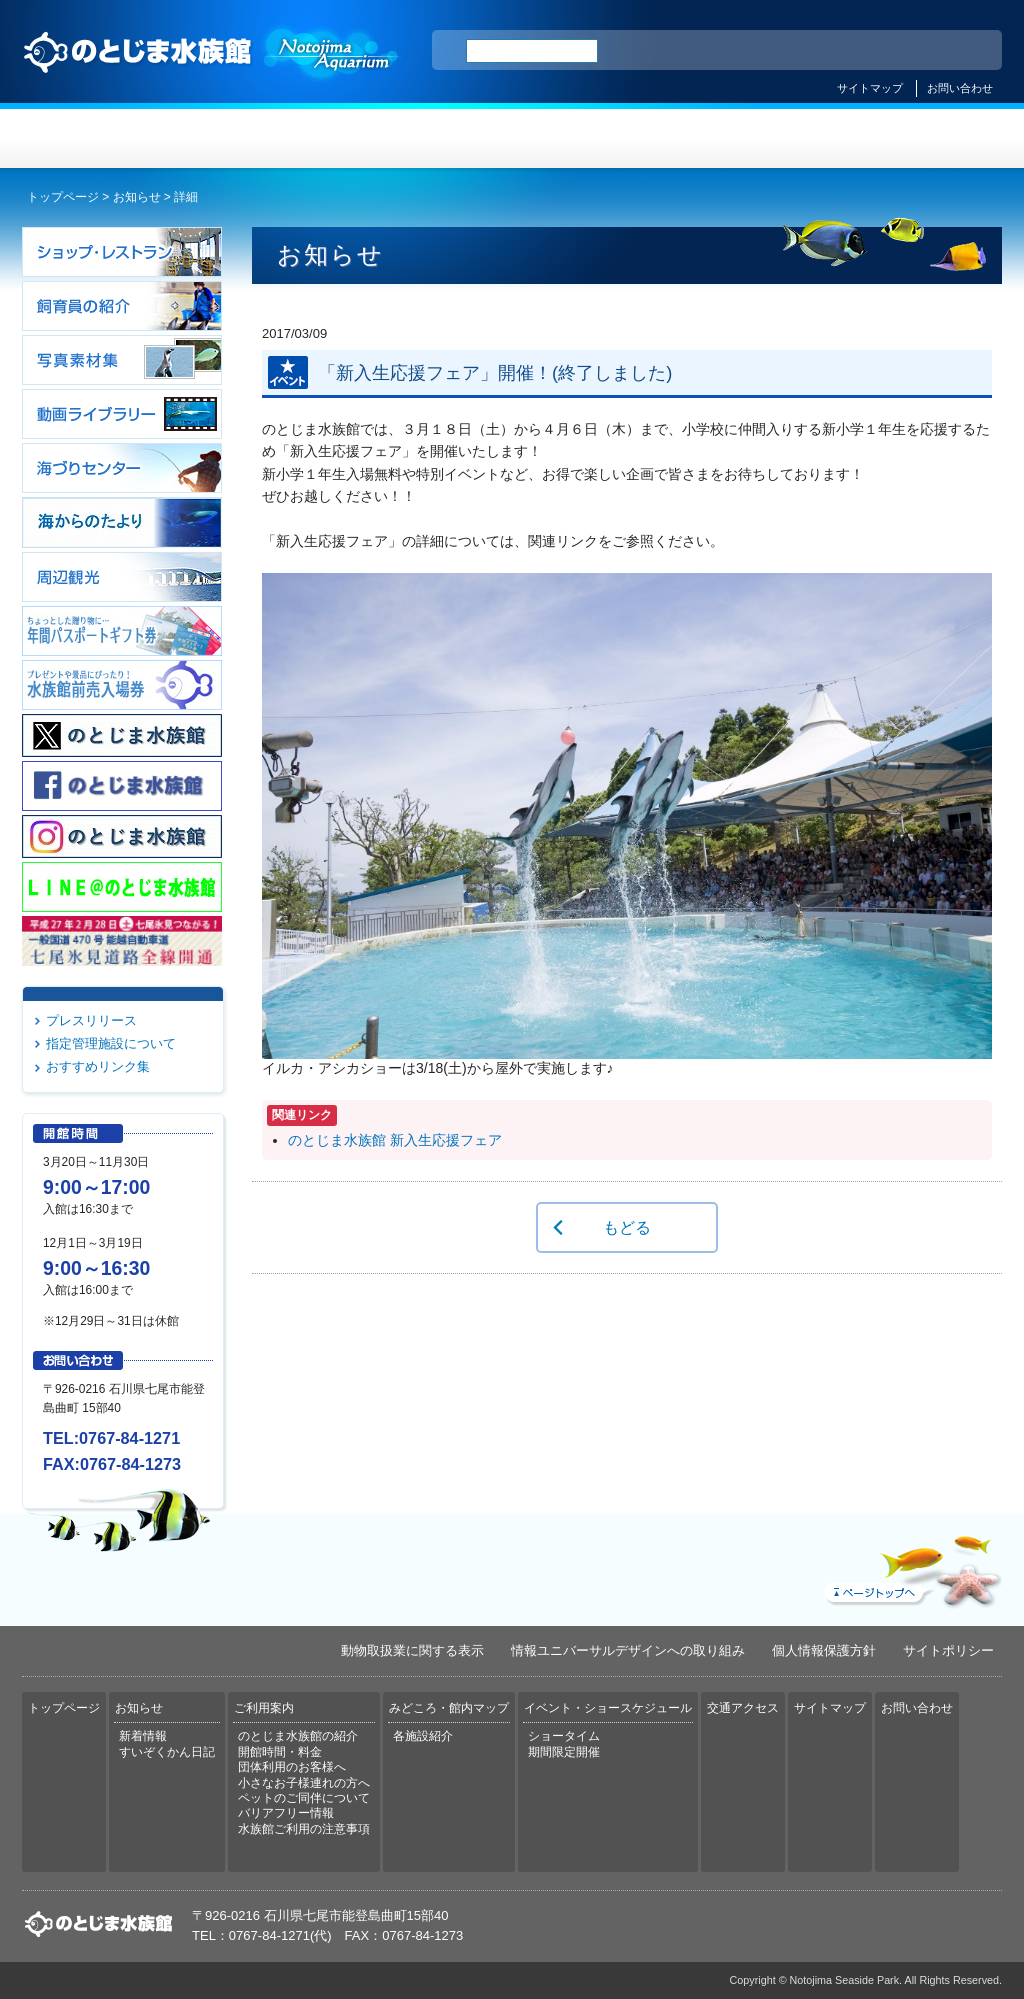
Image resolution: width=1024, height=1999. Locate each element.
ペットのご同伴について (304, 1798)
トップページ (104, 138)
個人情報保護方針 (824, 1650)
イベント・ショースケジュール (756, 138)
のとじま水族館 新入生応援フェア (395, 1140)
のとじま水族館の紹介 (298, 1736)
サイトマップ (870, 88)
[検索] (532, 51)
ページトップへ (911, 1567)
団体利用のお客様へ (292, 1767)
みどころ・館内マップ (593, 138)
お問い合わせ (960, 88)
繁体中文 (917, 51)
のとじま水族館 (212, 71)
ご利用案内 (430, 138)
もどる (627, 1227)
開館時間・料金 (280, 1752)
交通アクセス (920, 138)
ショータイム (564, 1736)
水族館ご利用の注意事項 (304, 1829)
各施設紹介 (423, 1736)
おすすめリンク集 (98, 1066)
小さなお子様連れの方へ (304, 1783)
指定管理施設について (111, 1043)
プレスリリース (91, 1020)
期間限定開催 (564, 1752)
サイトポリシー (948, 1650)
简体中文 (865, 51)
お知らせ (267, 138)
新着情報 (143, 1736)
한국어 (964, 51)
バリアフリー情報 (286, 1813)
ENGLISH (812, 51)
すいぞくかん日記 (167, 1752)
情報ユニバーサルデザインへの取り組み (628, 1650)
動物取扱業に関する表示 (412, 1650)
